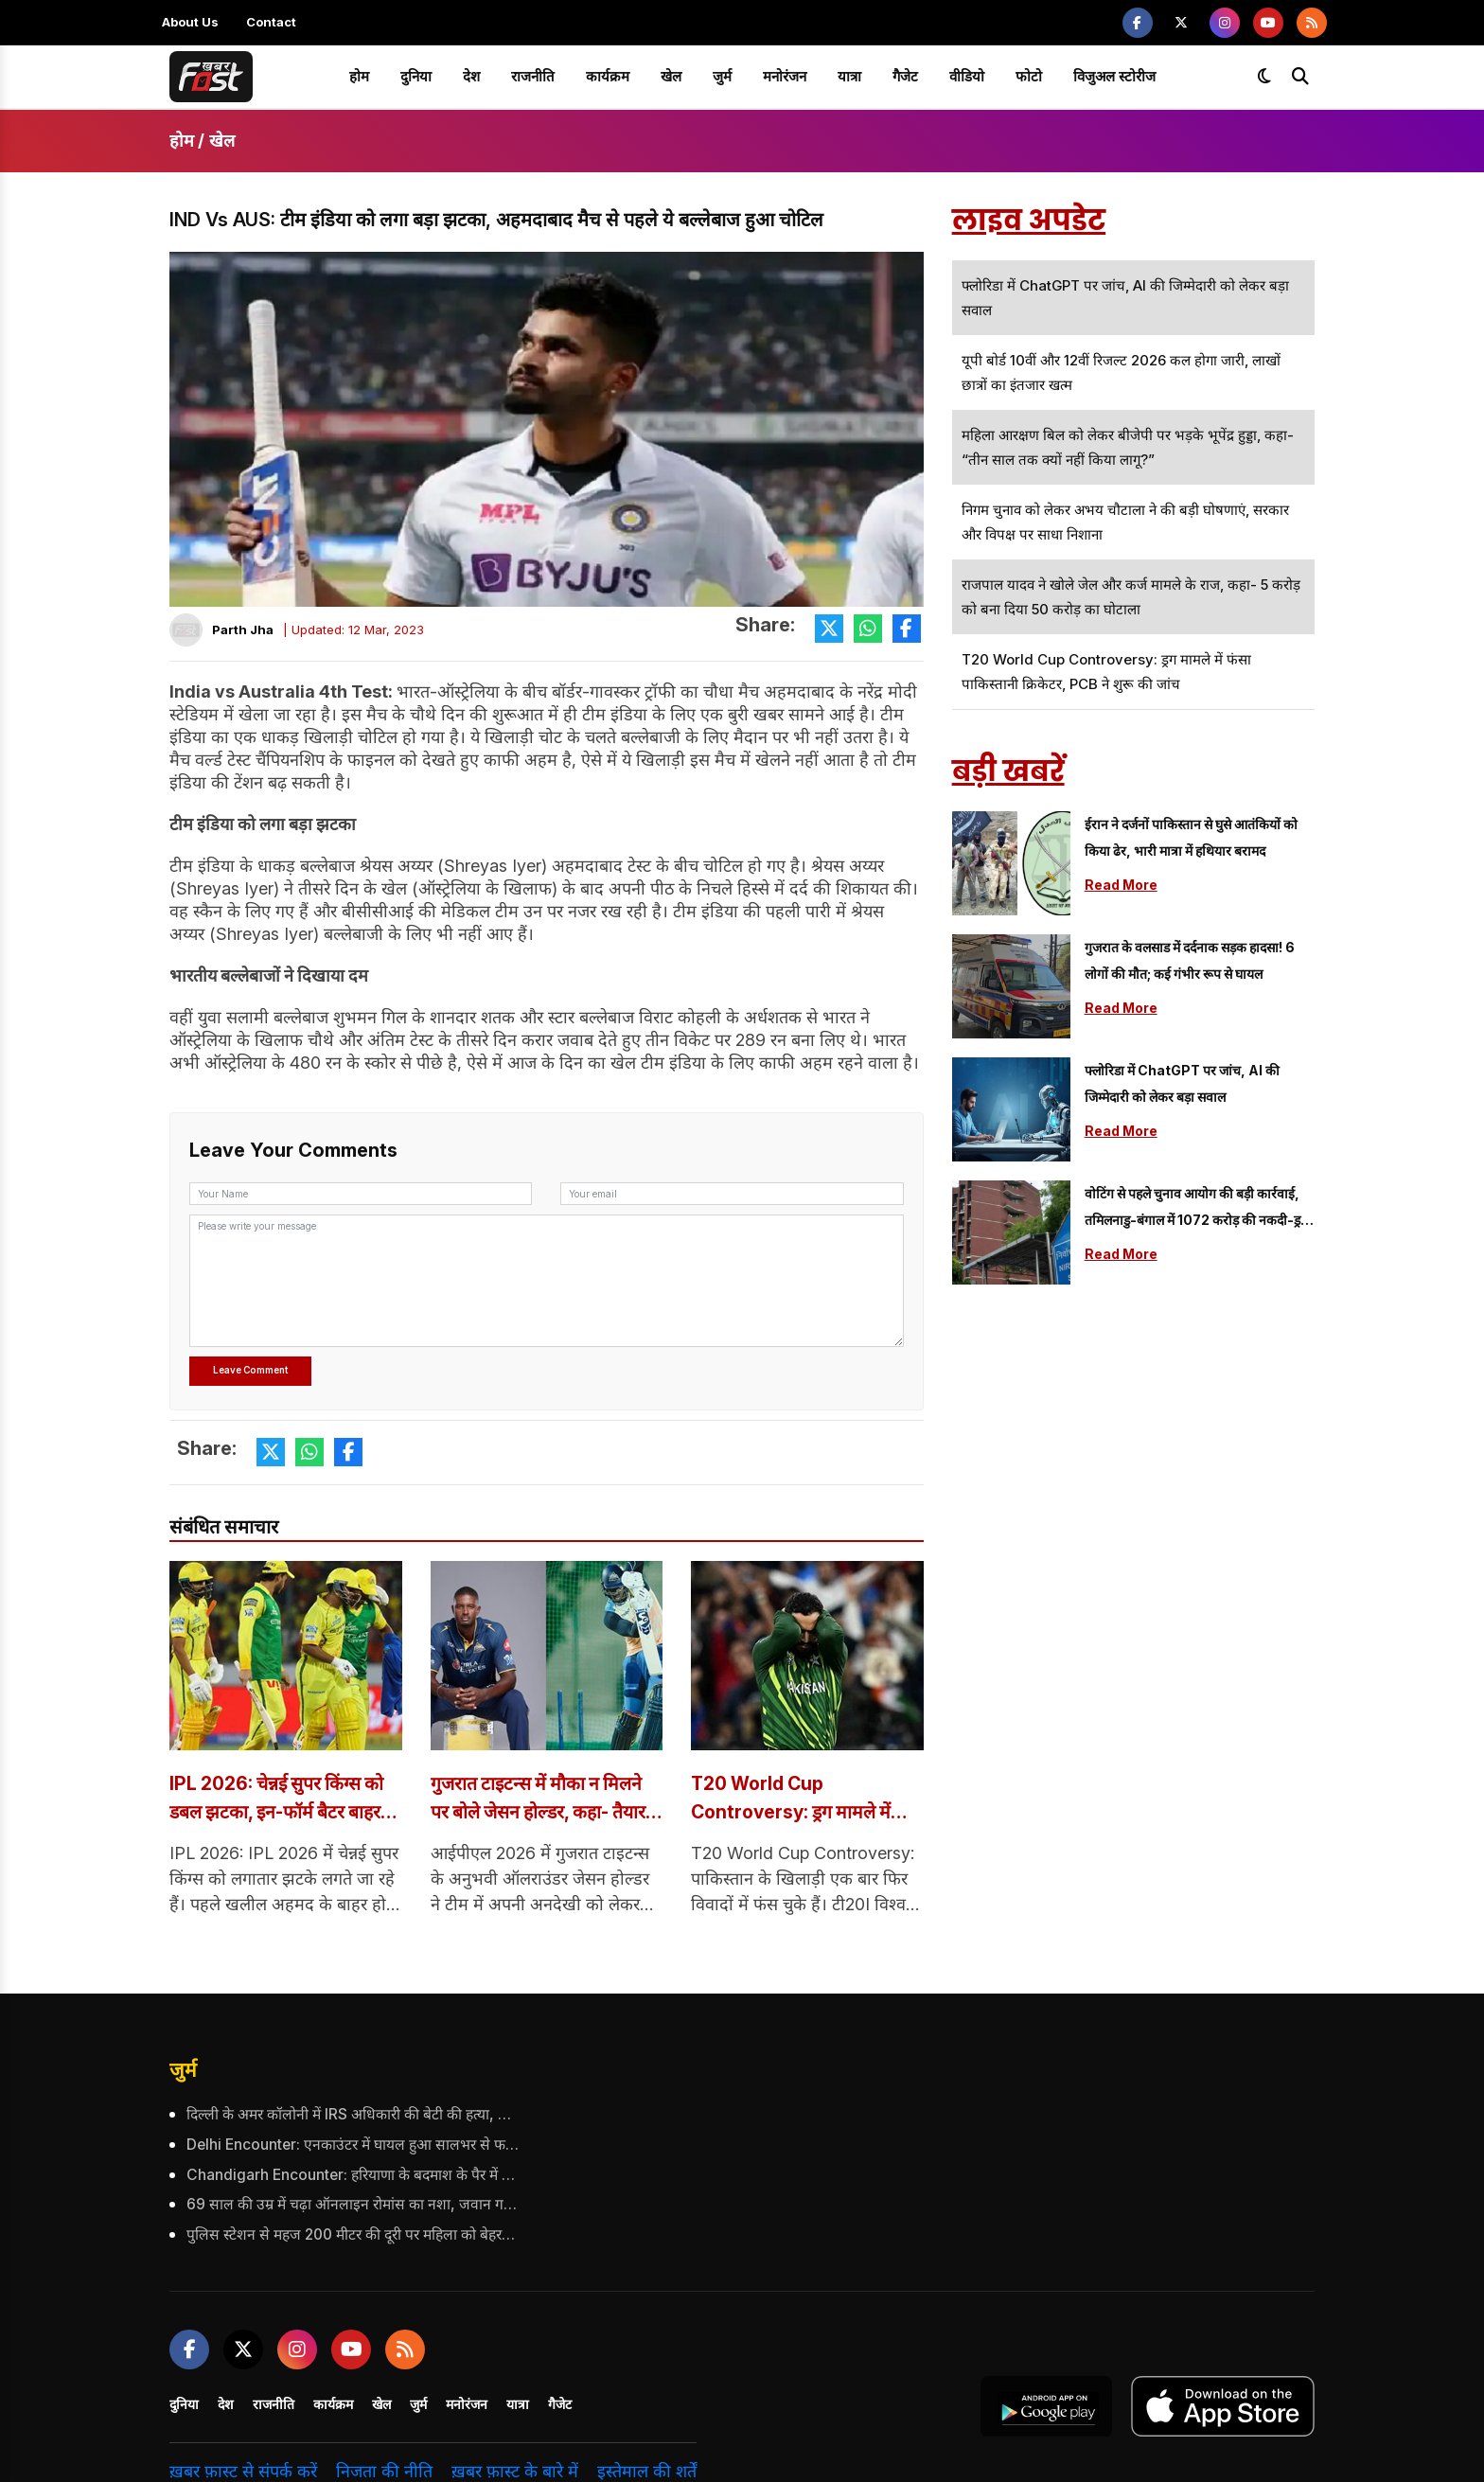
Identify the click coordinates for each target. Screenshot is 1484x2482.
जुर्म (722, 76)
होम (359, 76)
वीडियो (966, 76)
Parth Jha (243, 629)
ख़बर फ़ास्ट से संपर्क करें (243, 2469)
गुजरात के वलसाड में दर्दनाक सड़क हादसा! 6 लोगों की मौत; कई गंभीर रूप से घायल (1190, 960)
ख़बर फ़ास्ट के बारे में (514, 2469)
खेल (671, 76)
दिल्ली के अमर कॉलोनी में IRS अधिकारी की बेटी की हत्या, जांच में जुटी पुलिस (352, 2113)
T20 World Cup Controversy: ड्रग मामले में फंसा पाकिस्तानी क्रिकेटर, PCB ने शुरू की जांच (804, 1799)
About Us (190, 21)
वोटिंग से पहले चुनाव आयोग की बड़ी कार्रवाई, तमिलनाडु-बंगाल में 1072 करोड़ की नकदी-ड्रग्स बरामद (1199, 1209)
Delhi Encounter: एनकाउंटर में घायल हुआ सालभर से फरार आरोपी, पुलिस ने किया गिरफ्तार (352, 2144)
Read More (1121, 885)
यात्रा (849, 76)
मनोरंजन (784, 76)
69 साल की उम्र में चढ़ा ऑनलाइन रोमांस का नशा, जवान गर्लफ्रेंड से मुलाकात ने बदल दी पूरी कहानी (352, 2202)
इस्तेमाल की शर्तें (647, 2469)
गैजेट (905, 76)
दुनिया (416, 76)
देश (471, 76)
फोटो (1029, 76)
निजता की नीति (384, 2469)
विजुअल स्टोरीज (1114, 76)
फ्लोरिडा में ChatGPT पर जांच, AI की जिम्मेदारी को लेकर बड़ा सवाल (1182, 1083)
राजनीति (533, 76)
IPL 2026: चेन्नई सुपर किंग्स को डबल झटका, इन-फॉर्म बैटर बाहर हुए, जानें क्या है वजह (281, 1799)
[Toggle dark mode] (1264, 76)
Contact (271, 21)
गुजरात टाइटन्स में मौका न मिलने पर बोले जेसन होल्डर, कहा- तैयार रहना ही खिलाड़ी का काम (544, 1799)
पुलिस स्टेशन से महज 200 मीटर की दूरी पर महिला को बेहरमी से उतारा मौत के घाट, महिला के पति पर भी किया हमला (352, 2233)
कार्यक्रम (607, 76)
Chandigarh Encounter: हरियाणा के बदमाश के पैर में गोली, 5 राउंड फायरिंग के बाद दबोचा (352, 2173)
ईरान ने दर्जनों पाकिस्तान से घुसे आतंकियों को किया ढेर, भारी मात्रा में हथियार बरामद (1191, 837)
